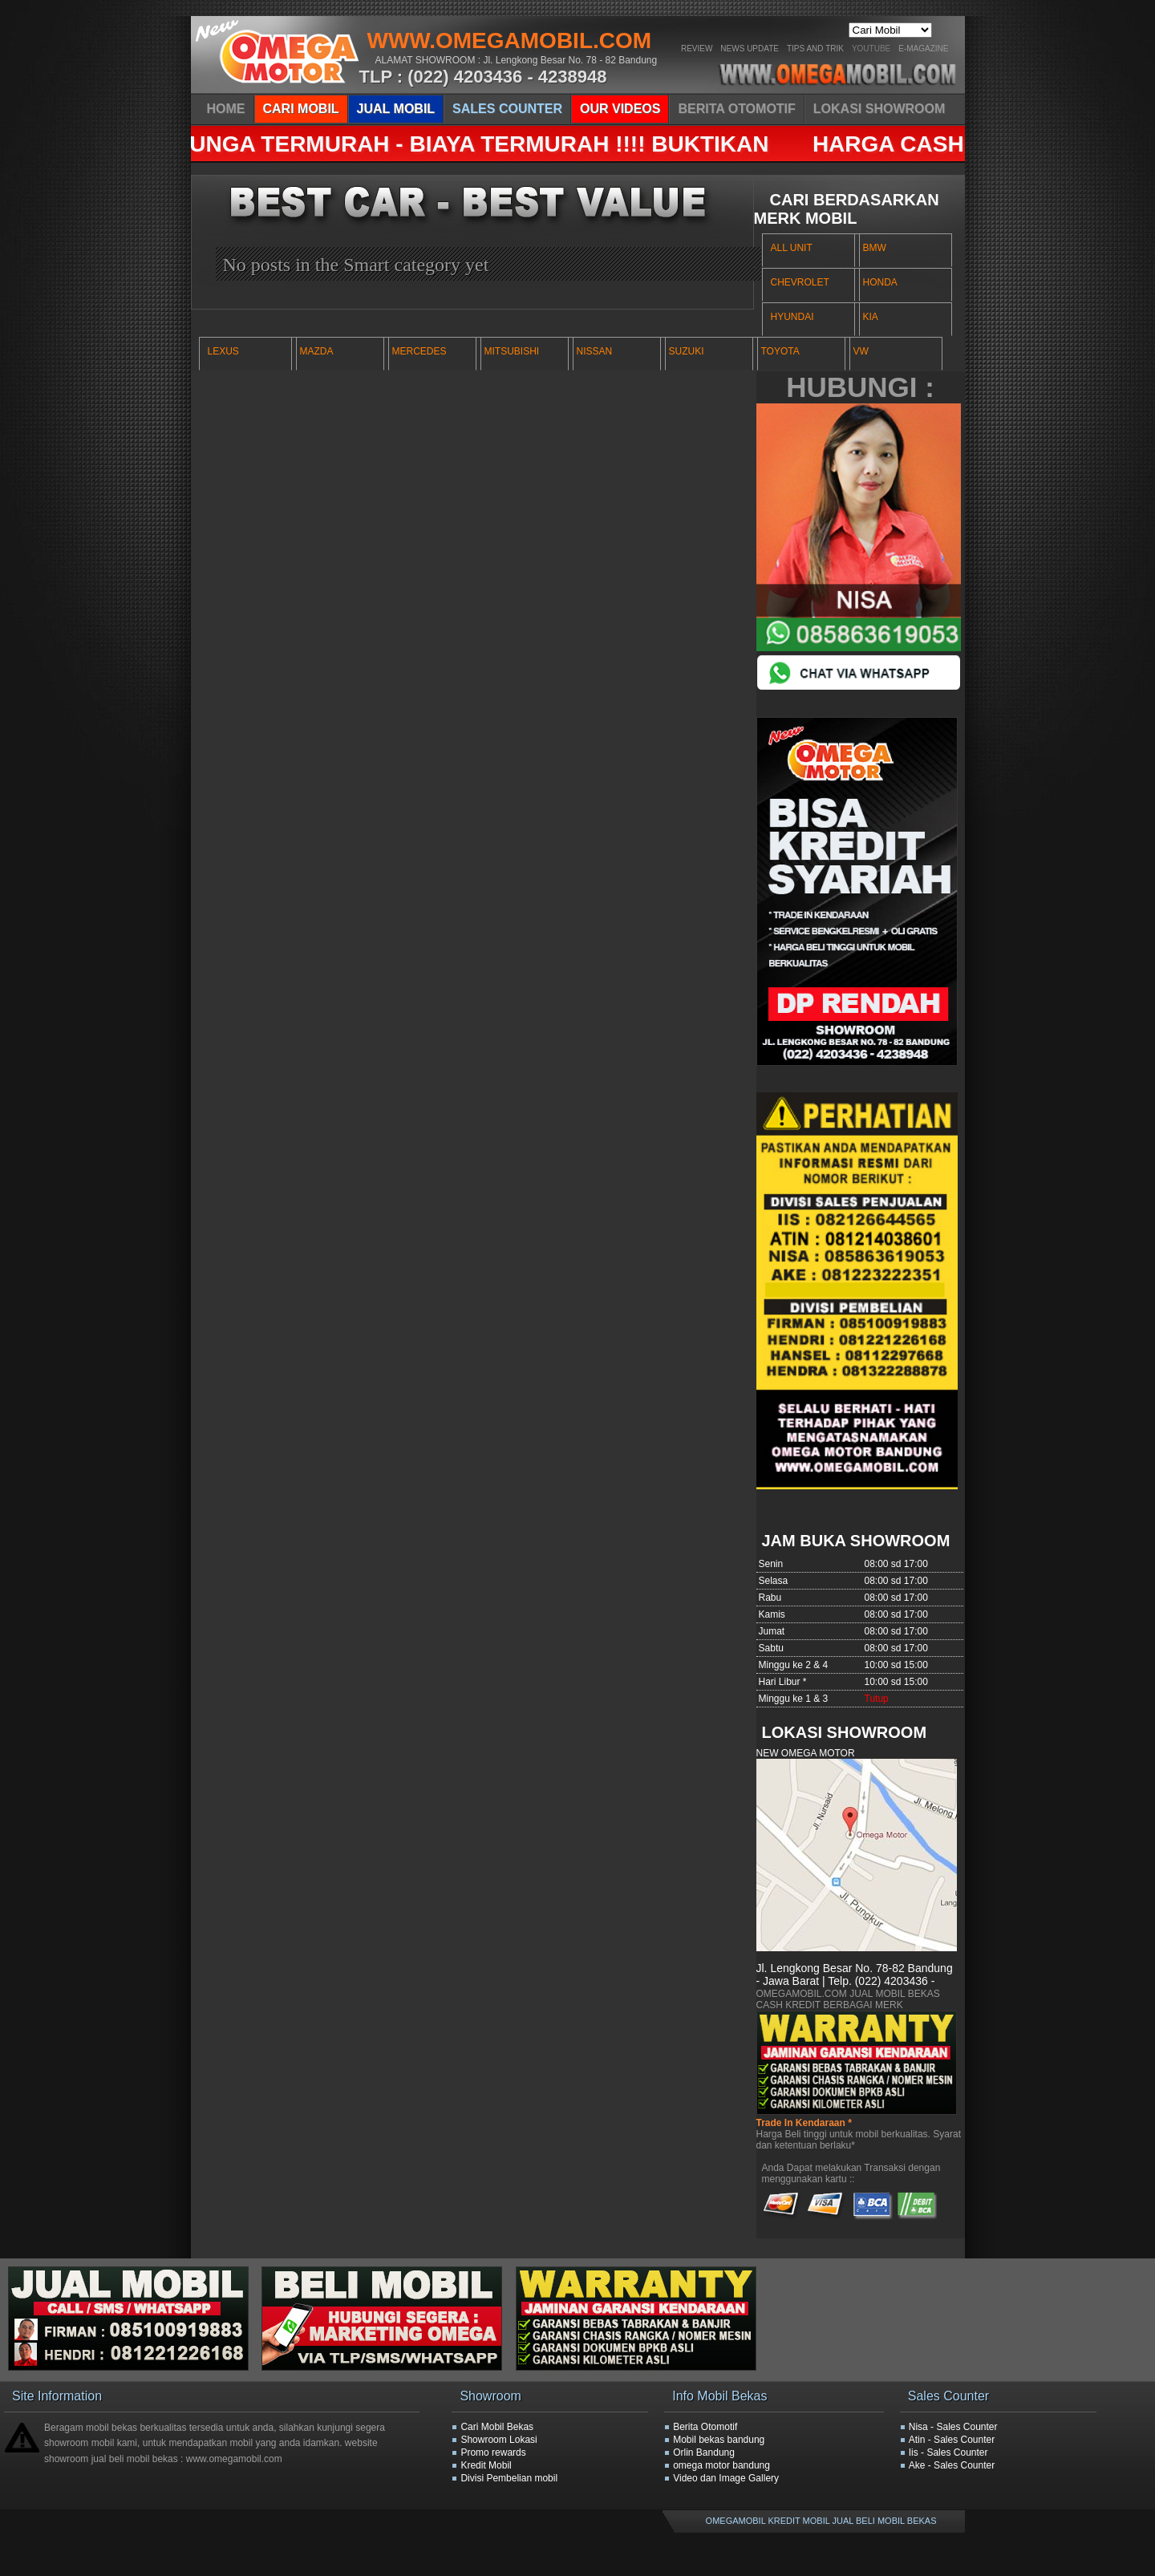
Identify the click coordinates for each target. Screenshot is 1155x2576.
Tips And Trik (815, 48)
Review (696, 48)
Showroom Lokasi (498, 2439)
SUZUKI (686, 351)
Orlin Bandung (704, 2452)
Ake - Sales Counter (952, 2465)
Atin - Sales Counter (952, 2439)
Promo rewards (492, 2452)
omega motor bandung (721, 2465)
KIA (870, 316)
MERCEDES (419, 351)
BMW (874, 247)
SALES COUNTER (507, 108)
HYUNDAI (792, 316)
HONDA (880, 282)
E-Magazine (923, 48)
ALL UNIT (792, 247)
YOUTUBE (871, 48)
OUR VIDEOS (620, 108)
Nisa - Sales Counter (953, 2426)
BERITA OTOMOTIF (736, 108)
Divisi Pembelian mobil (508, 2478)
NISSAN (595, 351)
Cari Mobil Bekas (496, 2426)
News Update (749, 48)
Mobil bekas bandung (718, 2439)
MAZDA (317, 351)
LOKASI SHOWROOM (879, 108)
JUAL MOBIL (396, 108)
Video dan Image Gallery (726, 2478)
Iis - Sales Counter (948, 2452)
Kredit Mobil (485, 2465)
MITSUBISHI (512, 351)
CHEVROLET (800, 282)
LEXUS (223, 351)
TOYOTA (780, 351)
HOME (226, 108)
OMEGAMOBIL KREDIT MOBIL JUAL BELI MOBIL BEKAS (821, 2520)
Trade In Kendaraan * (804, 2122)
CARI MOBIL (301, 108)
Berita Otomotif (705, 2426)
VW (861, 351)
